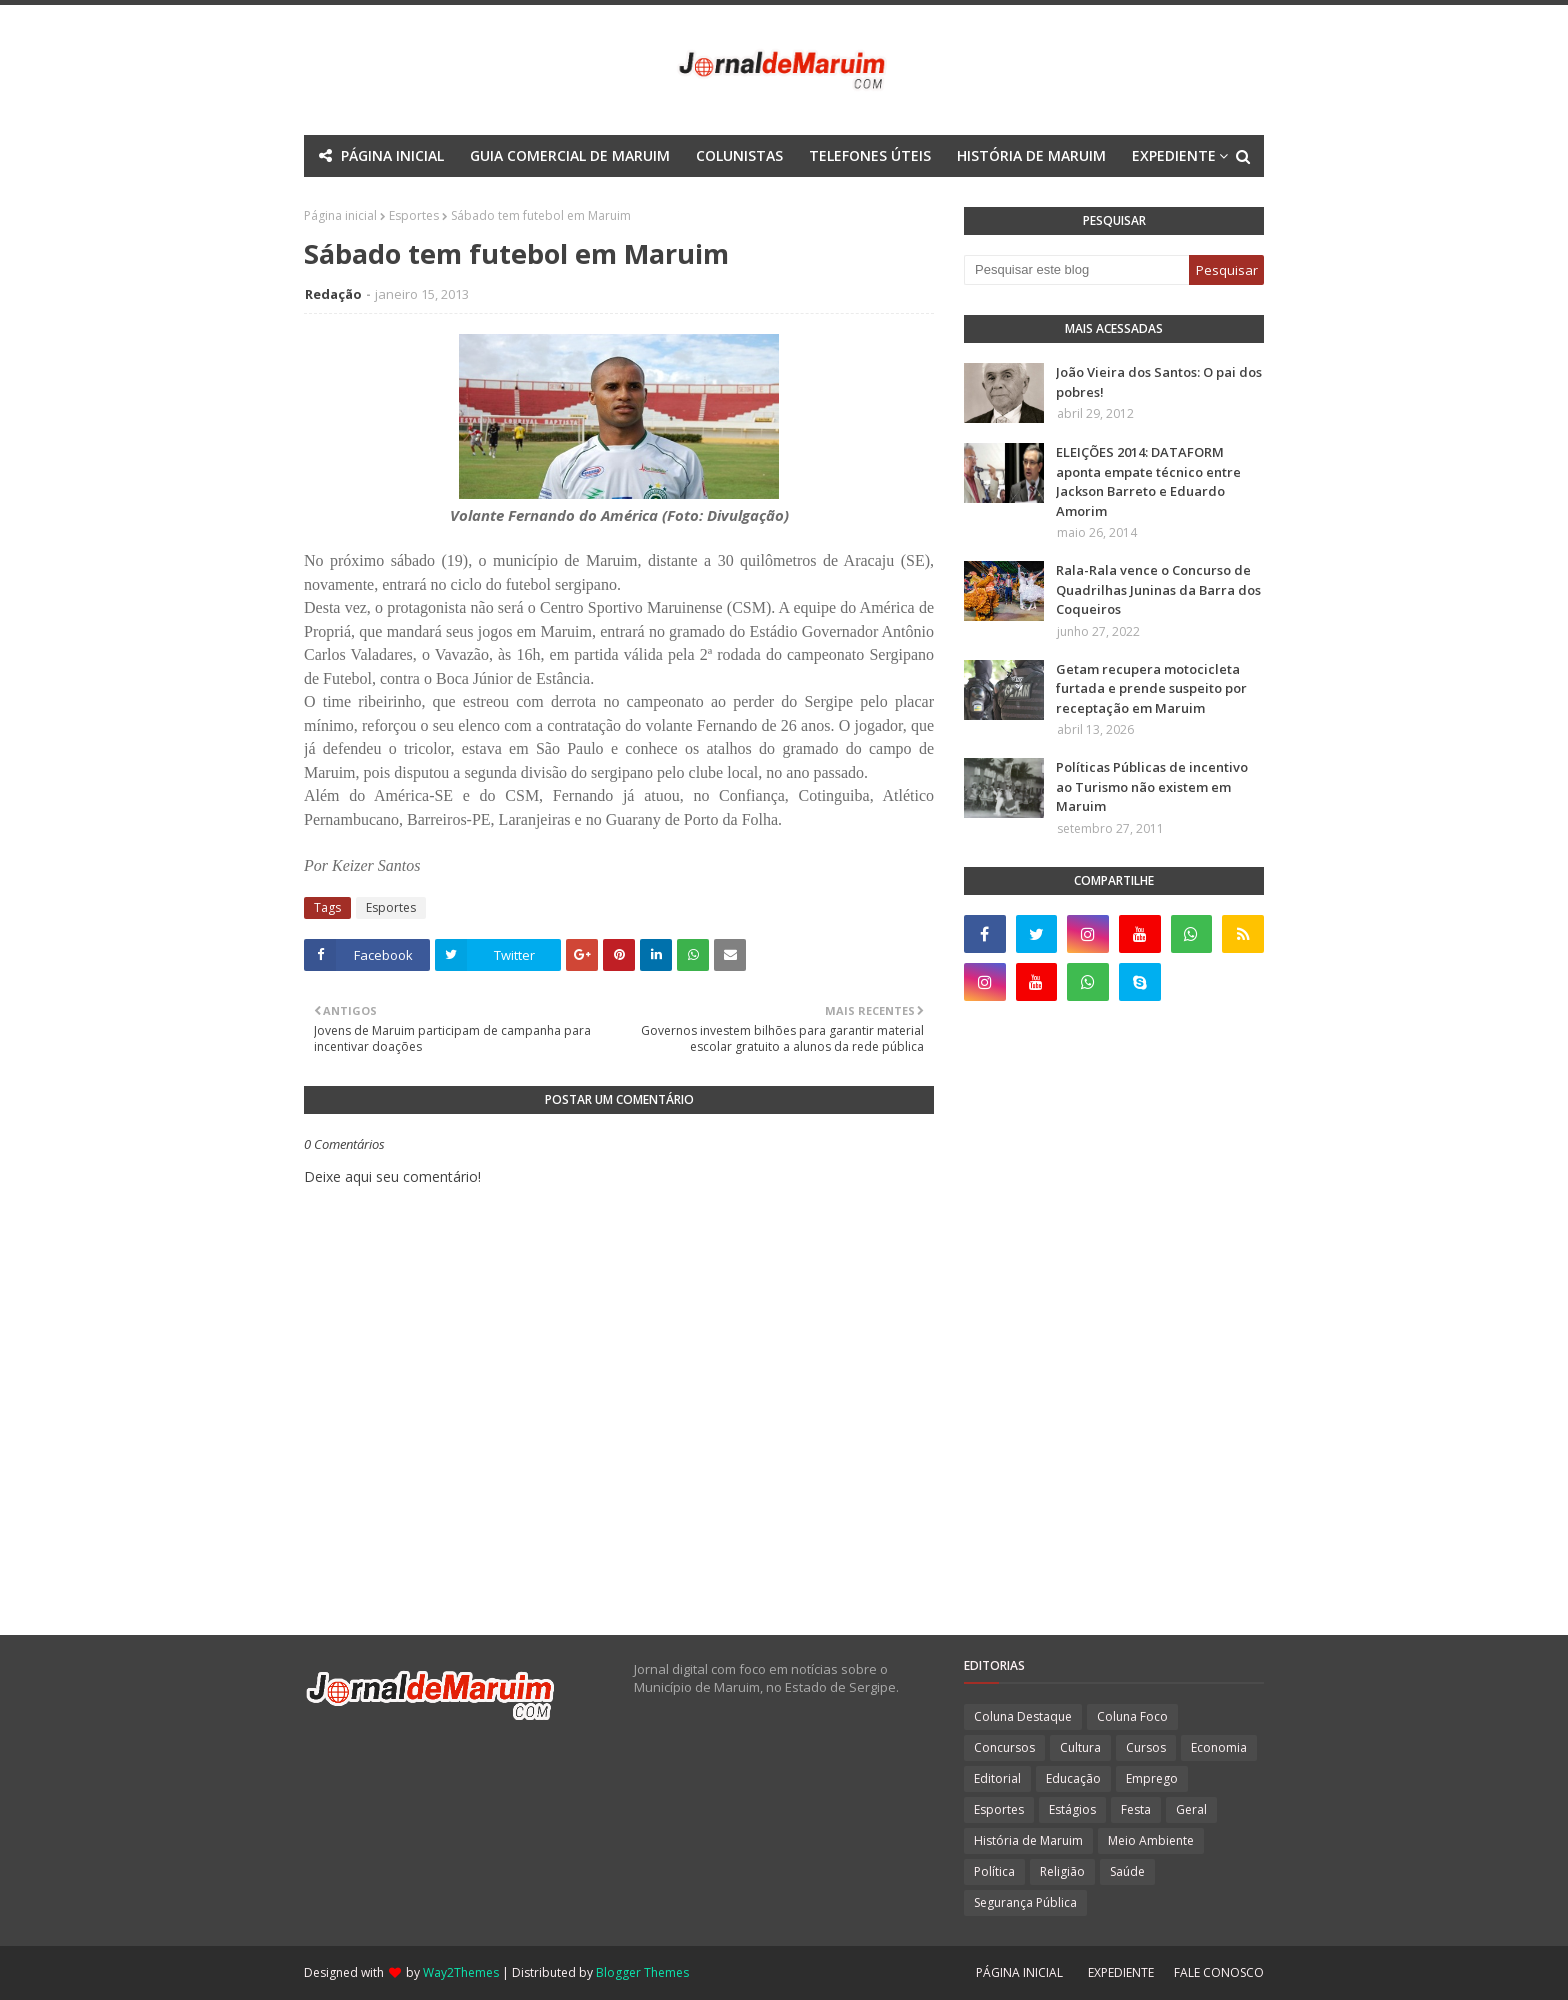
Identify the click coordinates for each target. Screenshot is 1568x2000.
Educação (1073, 1778)
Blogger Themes (642, 1972)
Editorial (997, 1778)
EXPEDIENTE (1121, 1972)
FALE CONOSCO (1219, 1972)
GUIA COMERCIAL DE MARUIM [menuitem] (570, 155)
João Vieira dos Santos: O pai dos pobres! (1159, 382)
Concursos (1004, 1747)
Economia (1219, 1747)
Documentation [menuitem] (730, 197)
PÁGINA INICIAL (1019, 1972)
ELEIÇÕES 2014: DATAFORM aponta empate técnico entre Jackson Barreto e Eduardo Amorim (1148, 481)
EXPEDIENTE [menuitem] (1174, 155)
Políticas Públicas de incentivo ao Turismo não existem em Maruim (1152, 786)
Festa (1136, 1809)
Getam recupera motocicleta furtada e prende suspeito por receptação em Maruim (1151, 688)
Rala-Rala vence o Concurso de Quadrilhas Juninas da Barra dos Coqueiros (1158, 589)
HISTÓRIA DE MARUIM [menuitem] (1031, 155)
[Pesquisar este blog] (1076, 270)
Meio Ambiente (1151, 1840)
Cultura (1080, 1747)
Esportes (391, 907)
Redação (333, 294)
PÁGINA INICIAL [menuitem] (392, 155)
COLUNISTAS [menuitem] (739, 155)
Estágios (1072, 1809)
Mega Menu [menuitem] (608, 197)
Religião (1062, 1871)
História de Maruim (1028, 1840)
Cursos (1146, 1747)
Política (994, 1871)
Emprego (1152, 1778)
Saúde (1127, 1871)
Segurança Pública (1025, 1902)
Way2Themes (461, 1972)
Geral (1191, 1809)
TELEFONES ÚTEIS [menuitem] (870, 155)
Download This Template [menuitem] (912, 197)
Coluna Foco (1132, 1716)
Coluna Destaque (1023, 1716)
